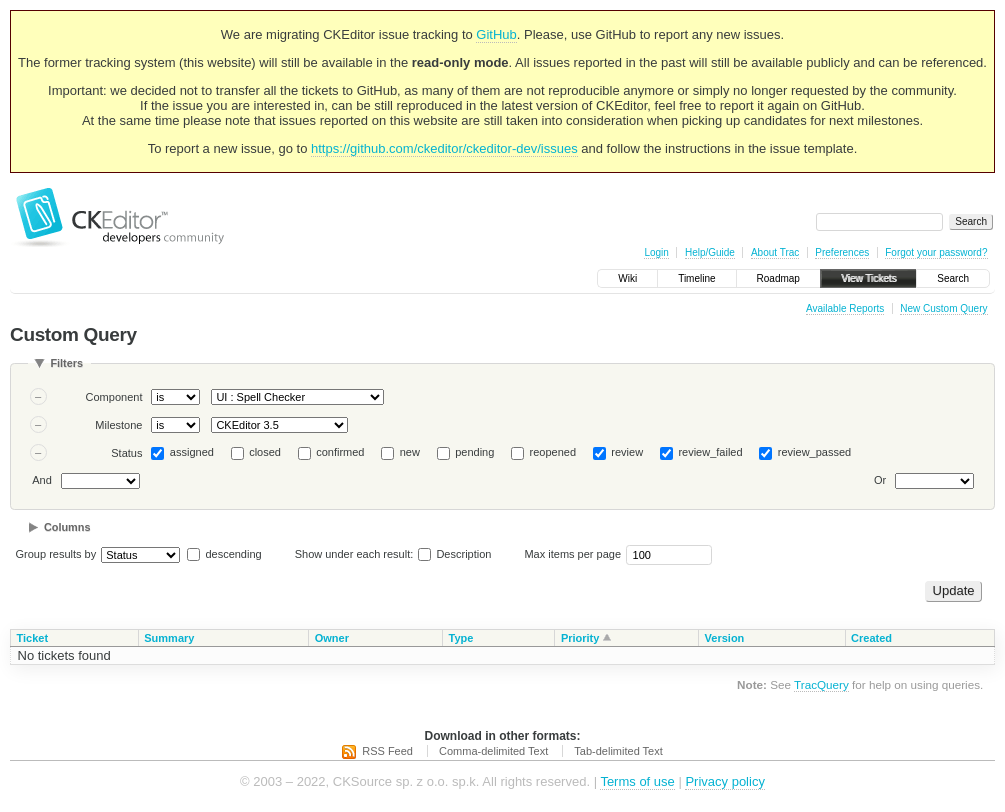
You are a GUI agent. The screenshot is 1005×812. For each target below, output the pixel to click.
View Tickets (868, 278)
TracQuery (821, 684)
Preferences (842, 252)
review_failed (710, 452)
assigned (192, 452)
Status (126, 453)
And (42, 480)
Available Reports (845, 308)
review (627, 452)
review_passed (814, 452)
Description (454, 554)
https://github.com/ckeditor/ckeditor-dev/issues (444, 148)
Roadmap (778, 278)
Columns (67, 527)
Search (953, 278)
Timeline (696, 278)
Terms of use (637, 781)
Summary (169, 638)
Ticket (33, 638)
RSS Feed (387, 751)
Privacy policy (724, 781)
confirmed (340, 452)
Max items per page (572, 554)
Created (871, 638)
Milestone (118, 425)
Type (461, 638)
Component (114, 397)
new (410, 452)
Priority (580, 638)
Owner (332, 638)
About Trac (775, 252)
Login (656, 252)
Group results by (56, 554)
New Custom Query (943, 308)
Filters (66, 363)
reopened (553, 452)
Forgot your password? (936, 252)
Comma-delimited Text (493, 751)
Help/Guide (710, 252)
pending (474, 452)
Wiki (627, 278)
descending (233, 554)
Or (880, 480)
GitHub (496, 34)
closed (265, 452)
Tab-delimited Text (618, 751)
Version (725, 638)
